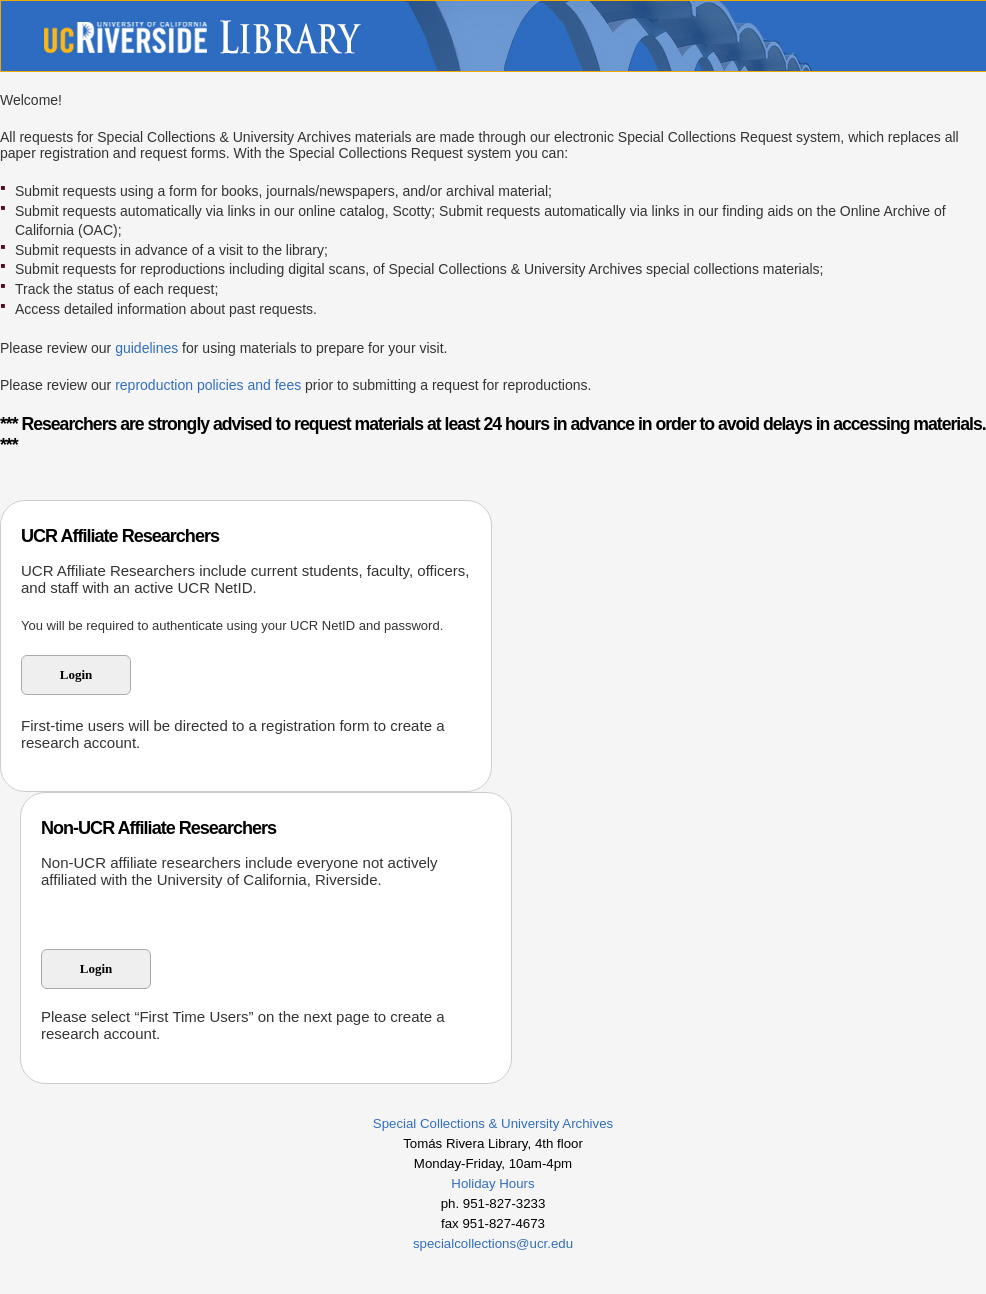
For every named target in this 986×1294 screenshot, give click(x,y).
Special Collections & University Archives (493, 1123)
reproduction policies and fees (208, 385)
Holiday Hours (492, 1183)
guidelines (146, 348)
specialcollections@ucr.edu (493, 1243)
